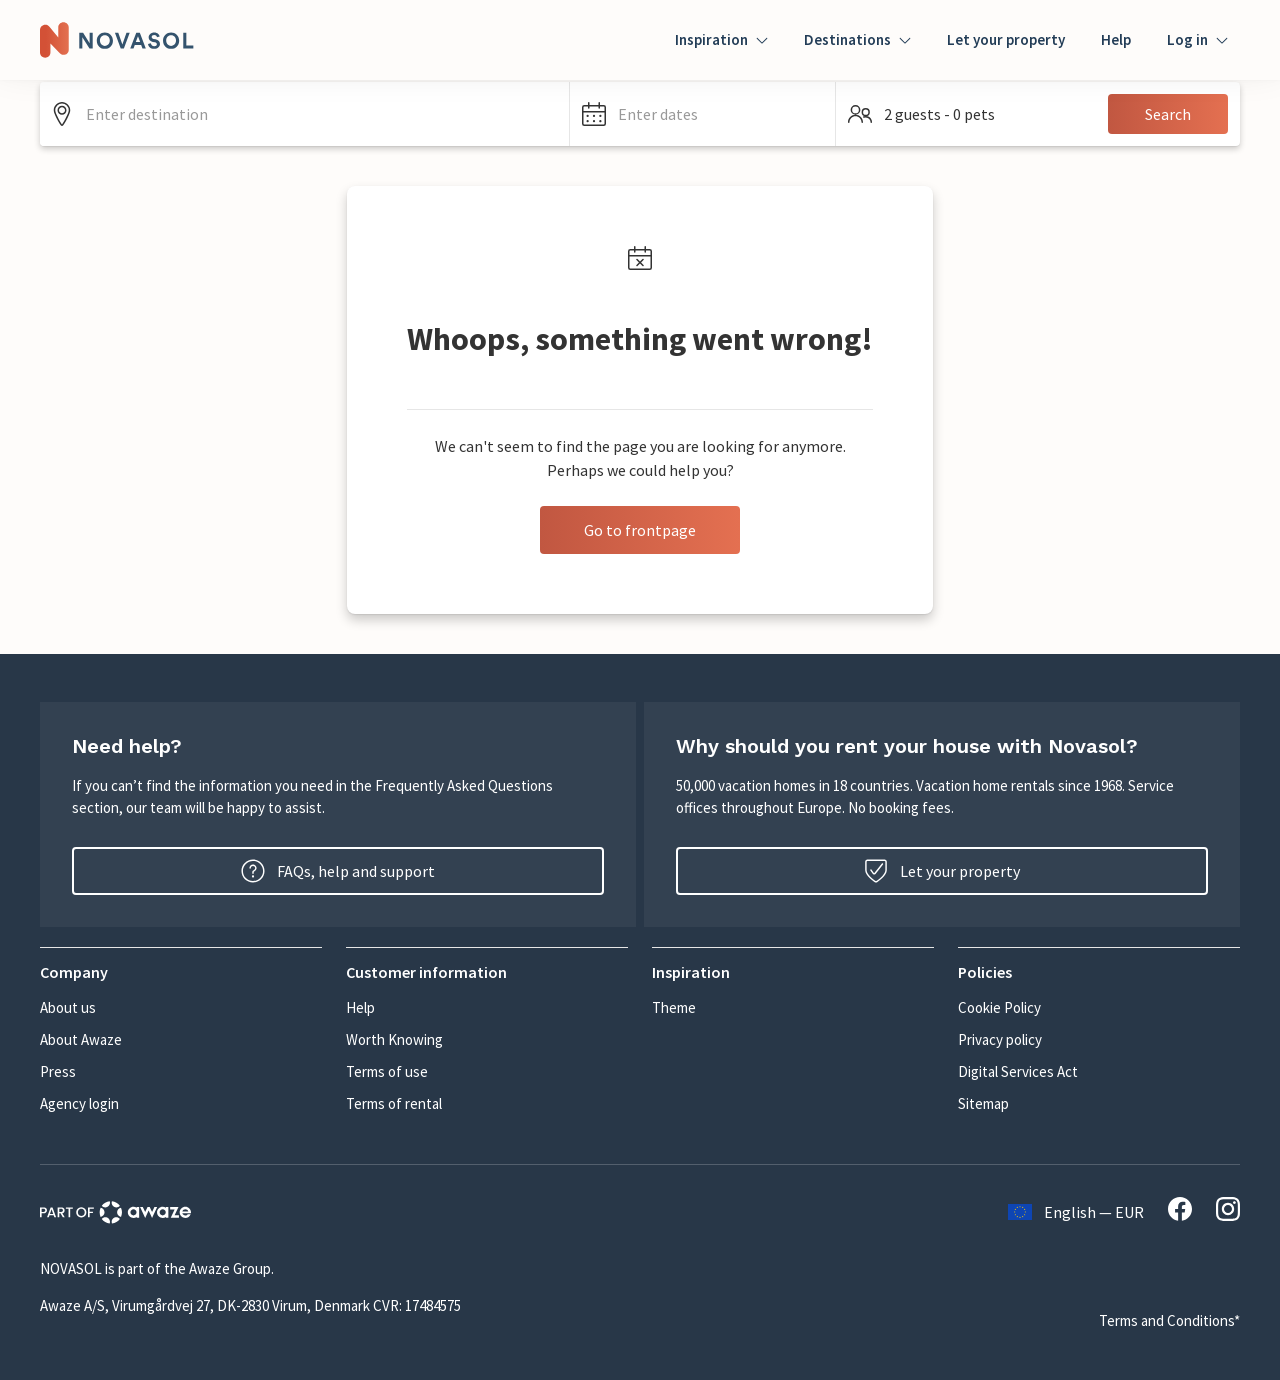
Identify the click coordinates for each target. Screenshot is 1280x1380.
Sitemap (983, 1103)
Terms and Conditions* (1169, 1320)
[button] (702, 114)
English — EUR (1076, 1212)
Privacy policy (1000, 1039)
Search (1168, 114)
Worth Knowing (394, 1039)
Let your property (1006, 39)
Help (1116, 39)
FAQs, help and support (338, 871)
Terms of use (387, 1071)
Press (58, 1071)
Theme (674, 1007)
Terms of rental (394, 1103)
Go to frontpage (640, 530)
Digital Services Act (1018, 1071)
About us (68, 1007)
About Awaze (81, 1039)
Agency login (79, 1103)
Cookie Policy (999, 1007)
